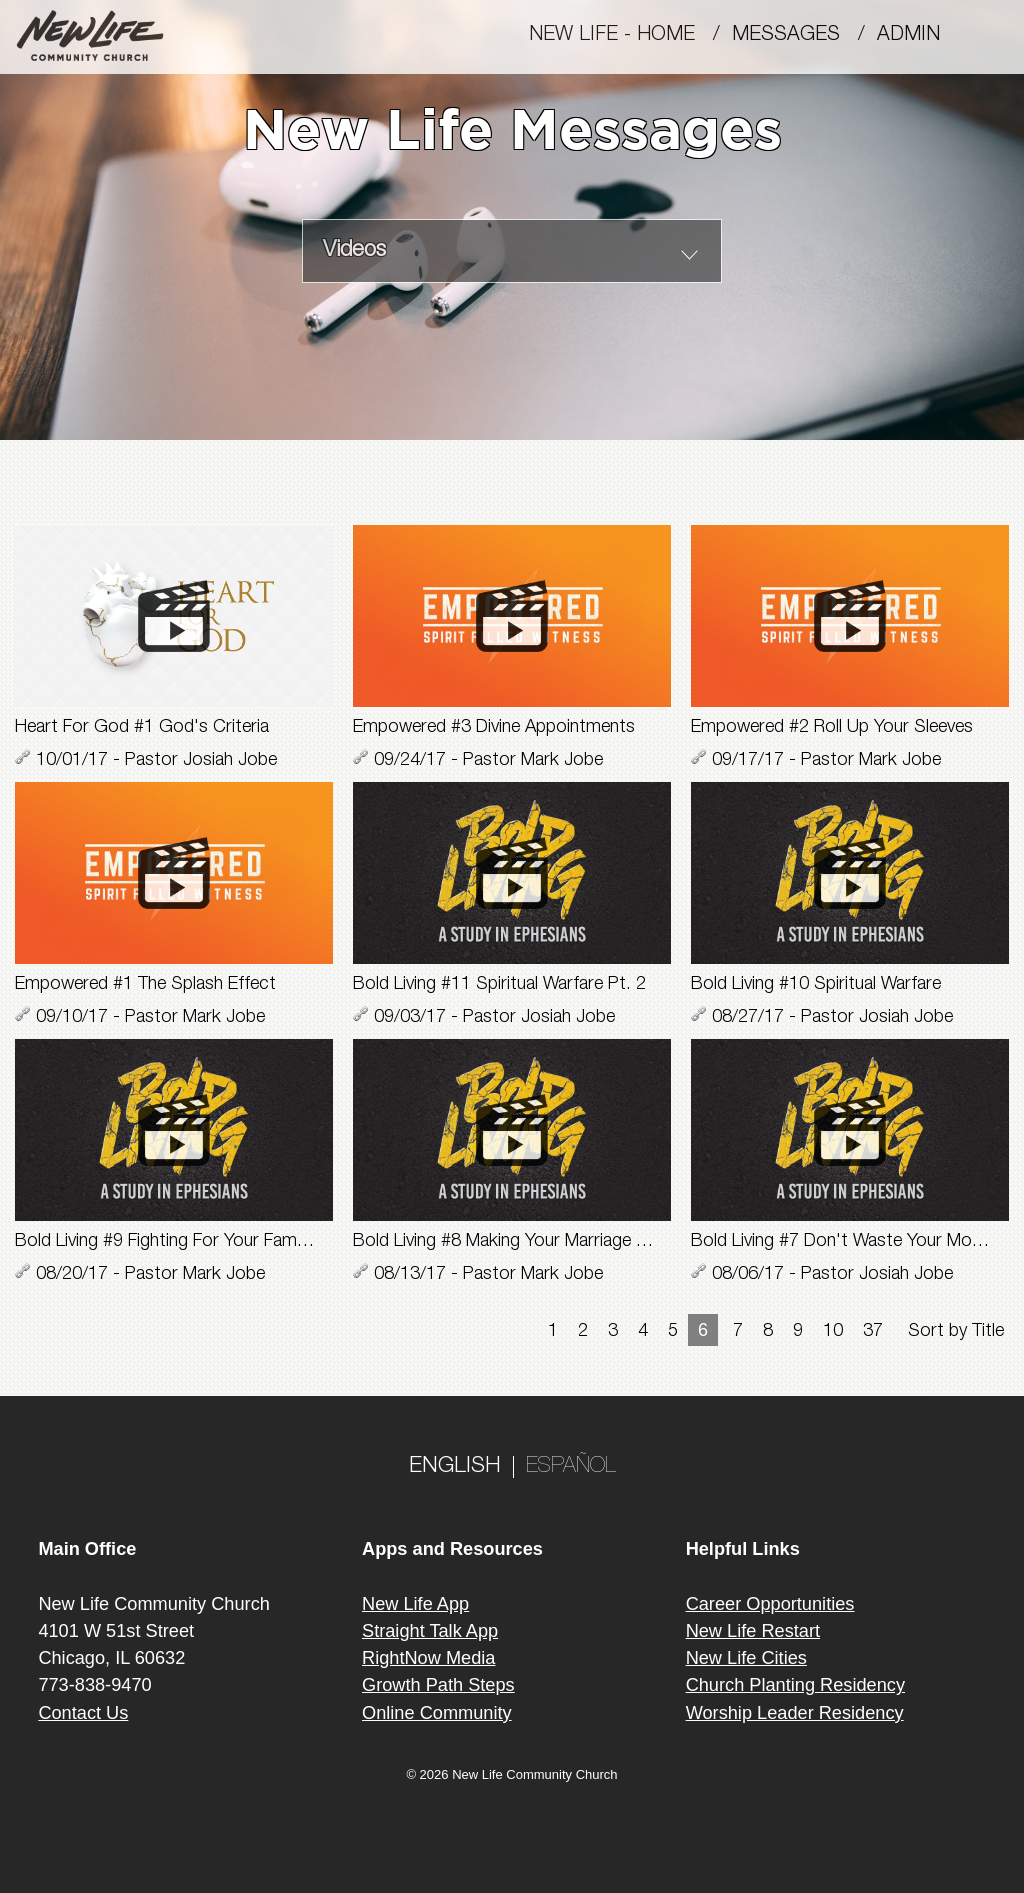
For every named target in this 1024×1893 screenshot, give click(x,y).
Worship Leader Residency (795, 1713)
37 (873, 1332)
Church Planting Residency (795, 1685)
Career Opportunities (770, 1604)
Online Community (437, 1713)
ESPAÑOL (571, 1467)
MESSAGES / (804, 36)
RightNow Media (428, 1658)
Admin (917, 36)
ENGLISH (455, 1467)
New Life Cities (746, 1658)
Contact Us (83, 1713)
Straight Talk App (430, 1631)
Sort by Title (956, 1332)
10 (833, 1332)
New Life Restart (753, 1631)
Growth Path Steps (438, 1685)
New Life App (415, 1604)
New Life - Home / (630, 36)
